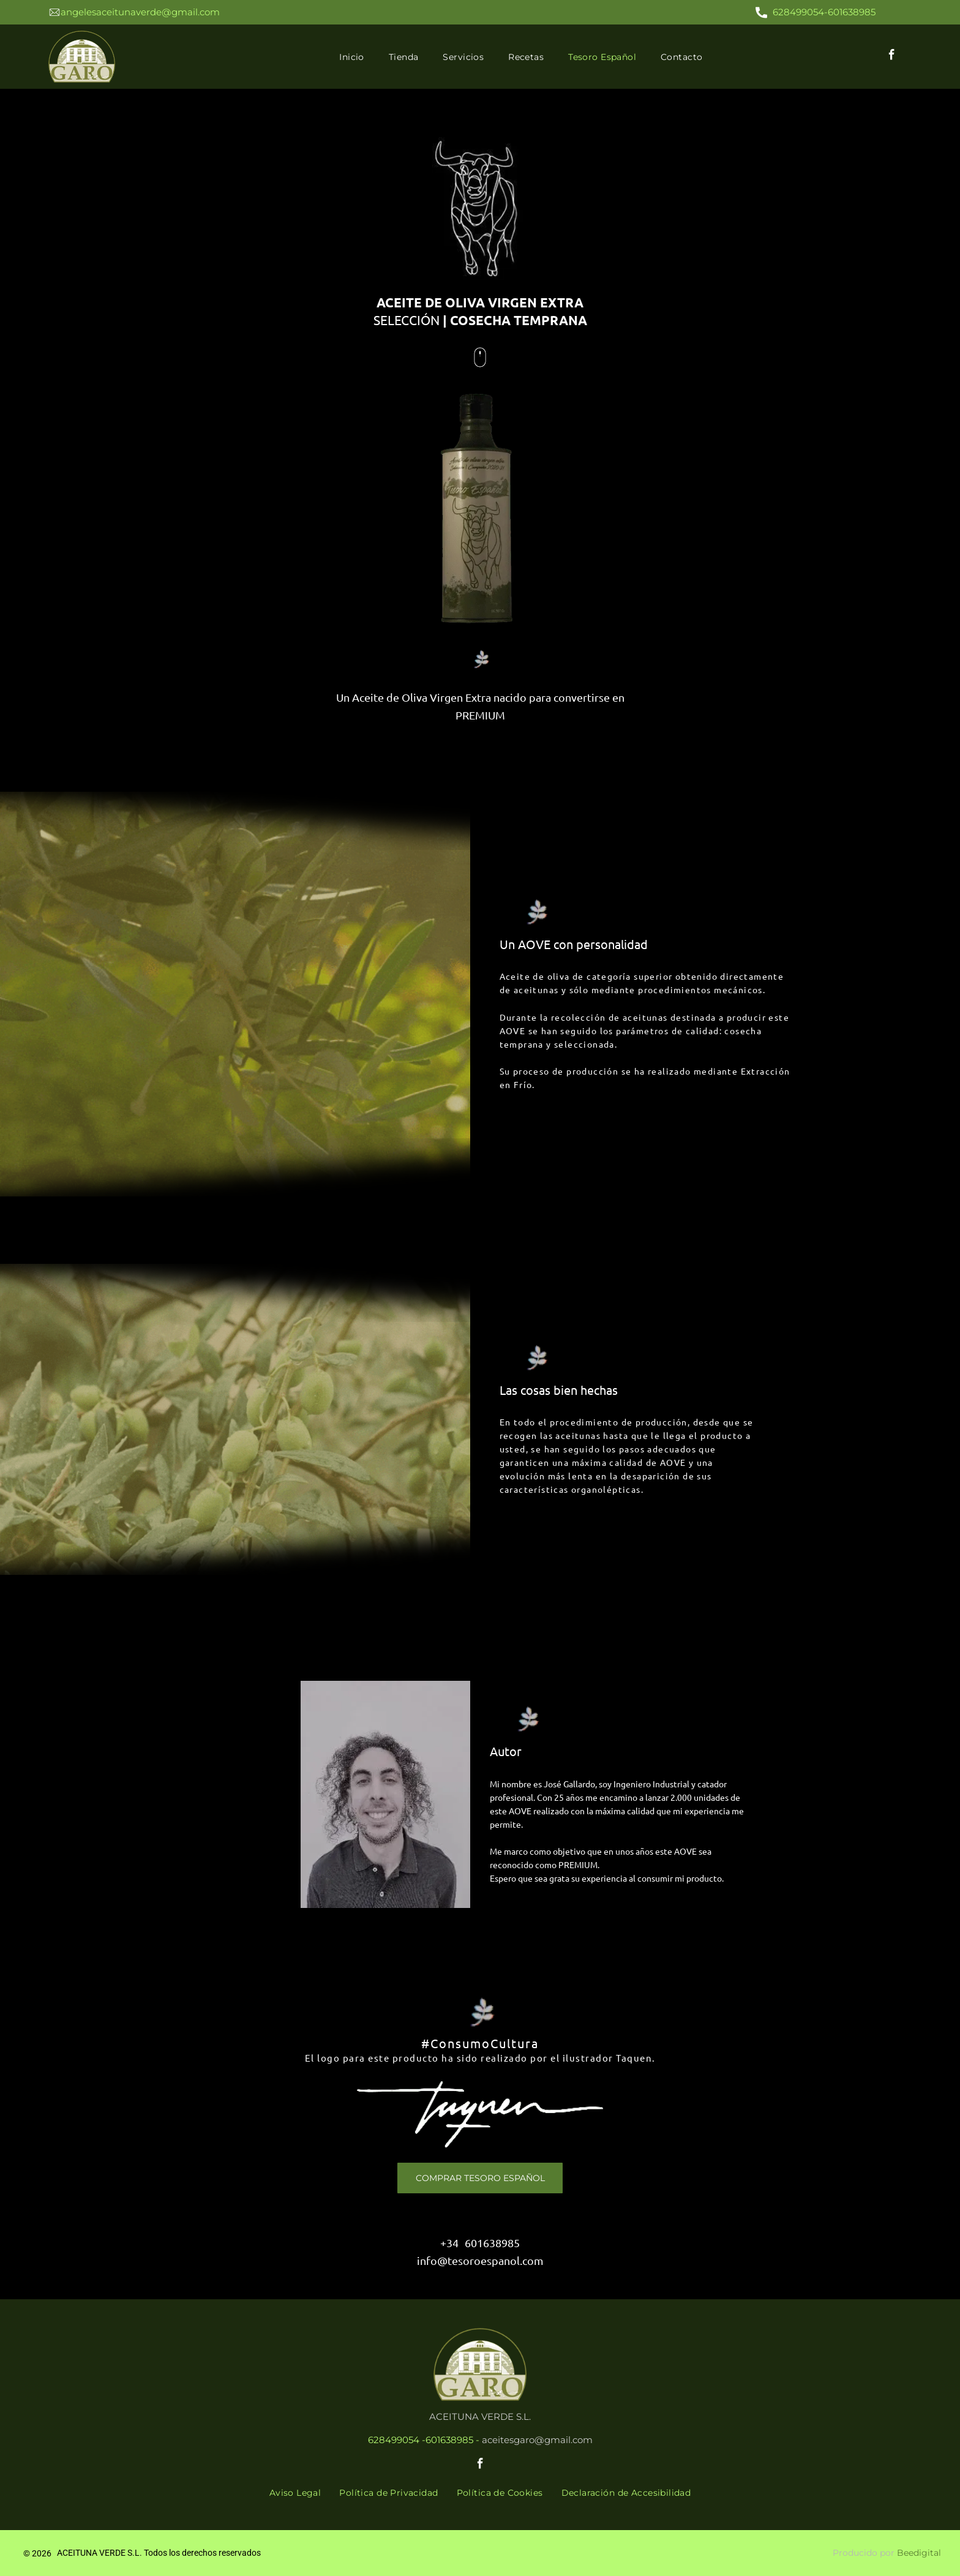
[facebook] (892, 56)
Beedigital (919, 2552)
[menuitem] (352, 56)
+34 (449, 2242)
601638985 (492, 2242)
